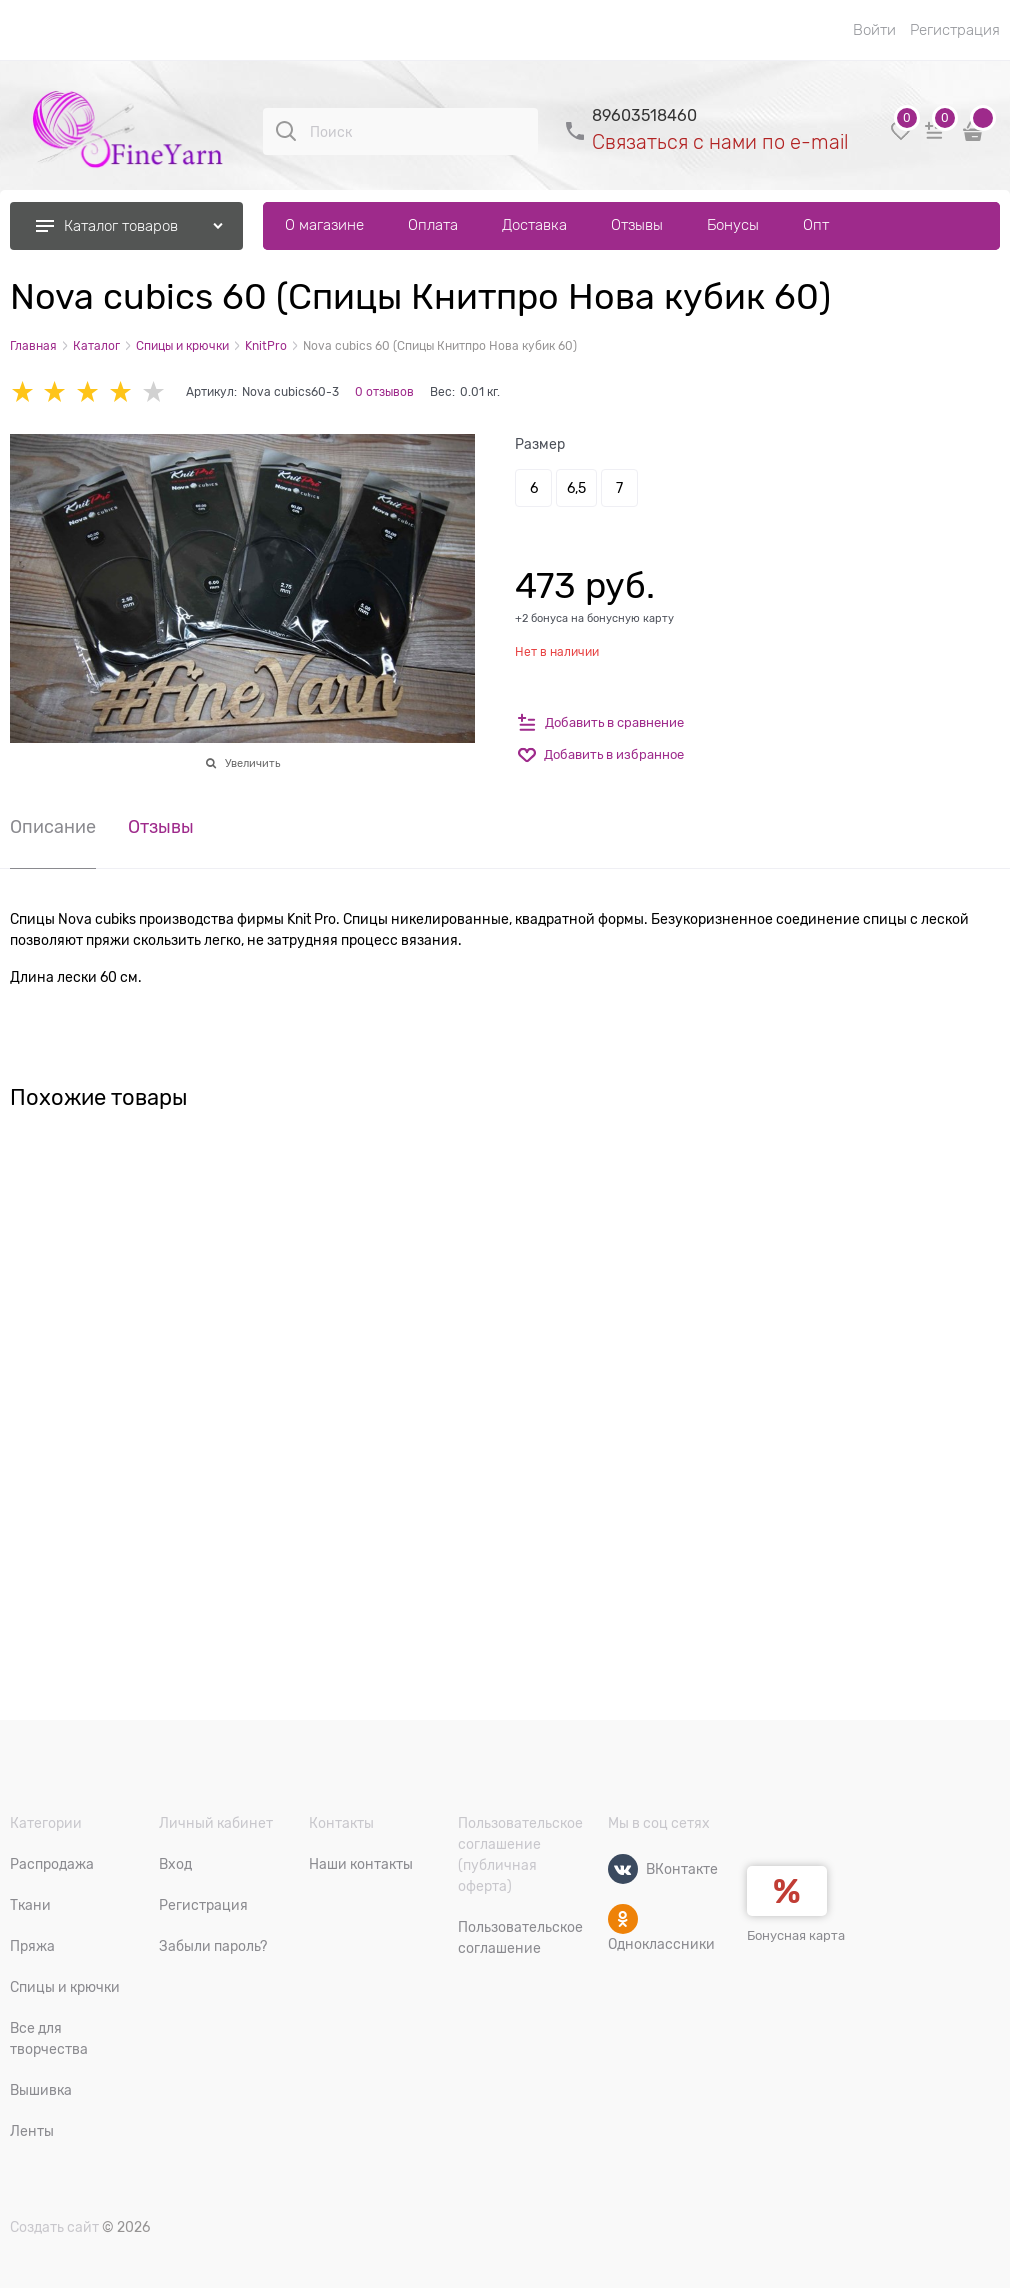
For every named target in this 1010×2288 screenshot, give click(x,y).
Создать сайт (54, 2227)
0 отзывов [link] (384, 392)
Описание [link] (53, 827)
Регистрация (955, 30)
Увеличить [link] (252, 763)
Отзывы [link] (161, 827)
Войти (874, 30)
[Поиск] (286, 131)
